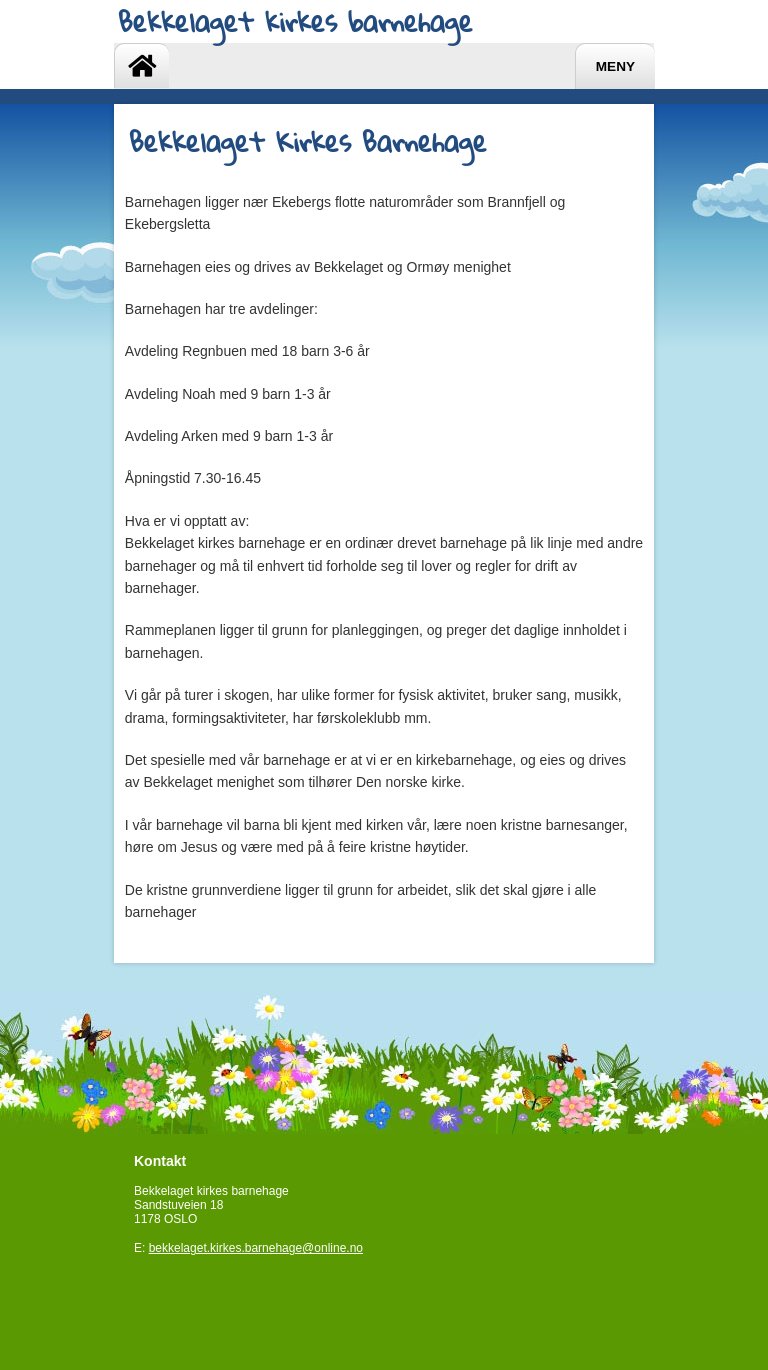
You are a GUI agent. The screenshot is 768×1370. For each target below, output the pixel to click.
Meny (615, 66)
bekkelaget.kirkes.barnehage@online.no (256, 1248)
